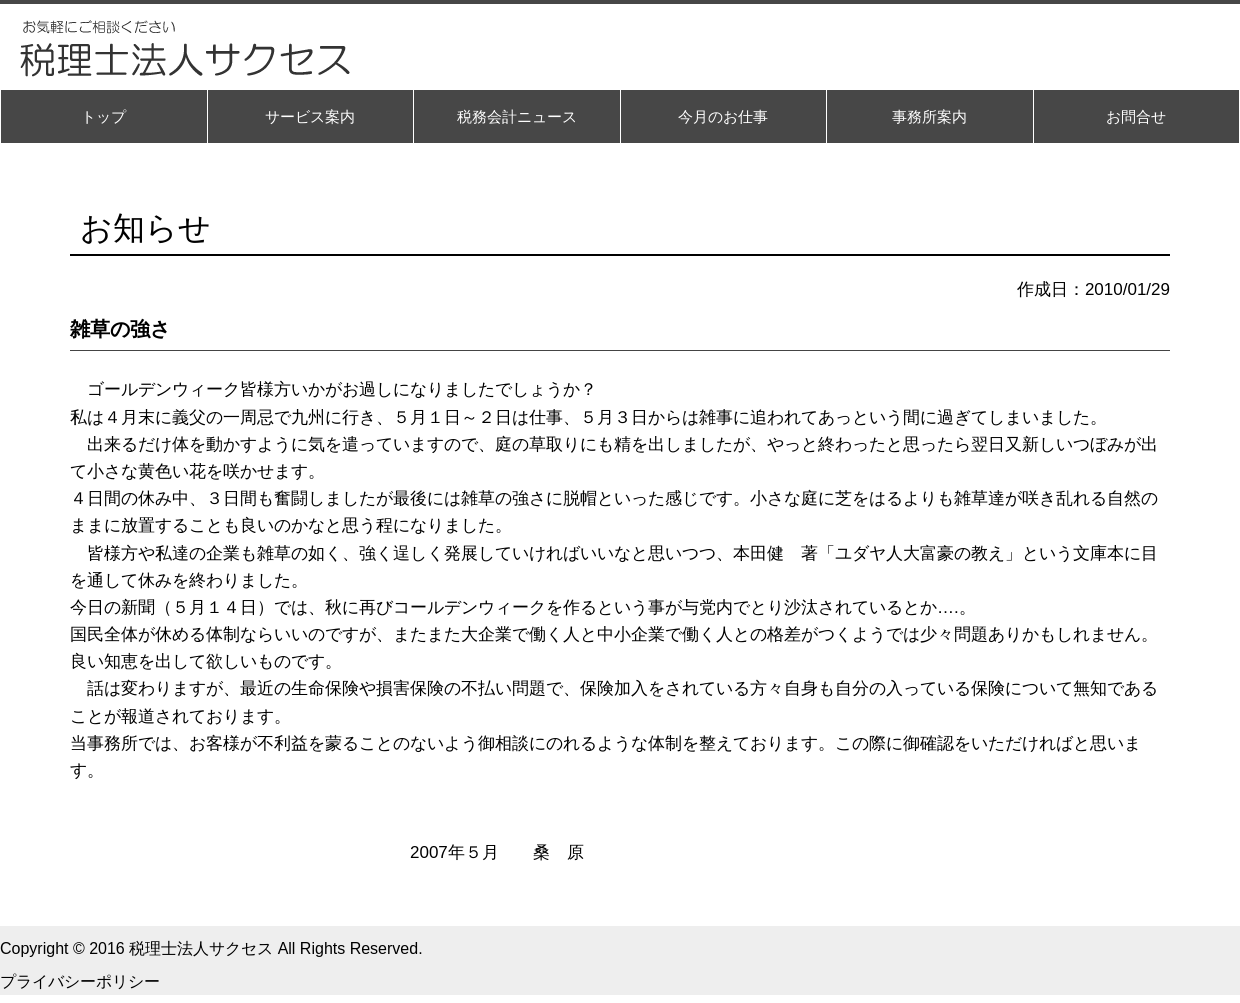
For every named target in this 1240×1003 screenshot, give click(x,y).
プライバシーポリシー (80, 981)
